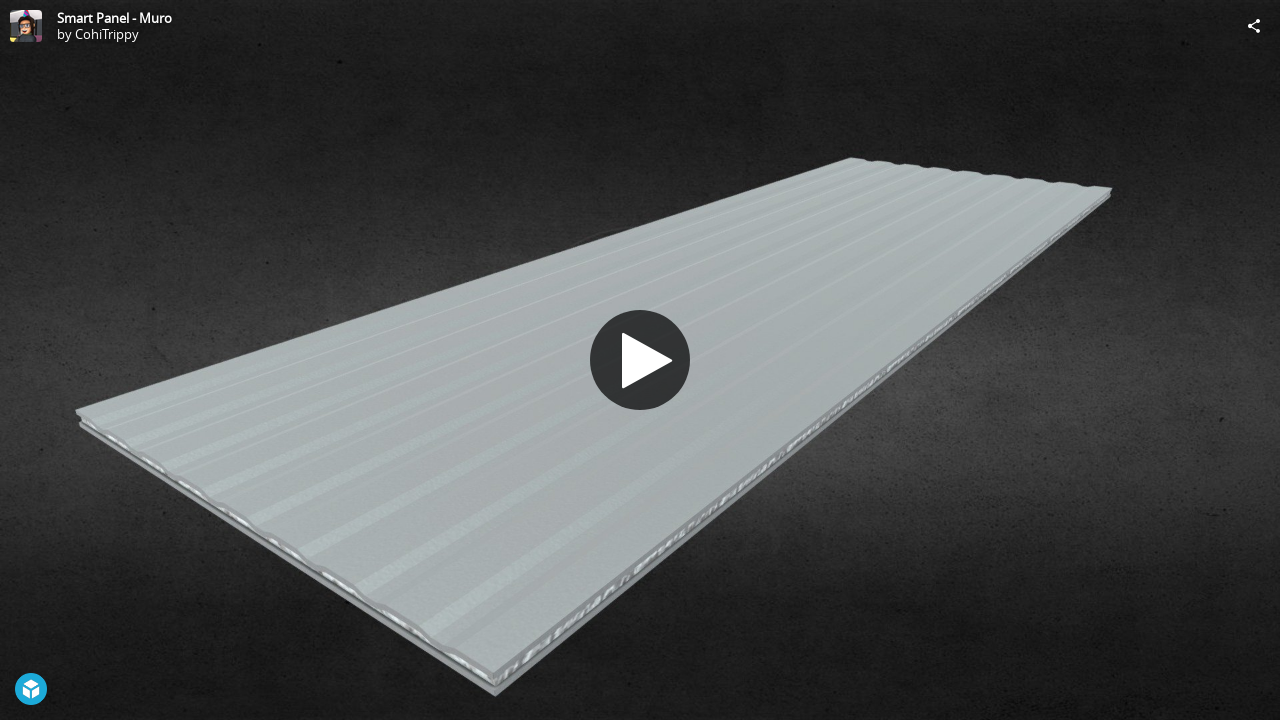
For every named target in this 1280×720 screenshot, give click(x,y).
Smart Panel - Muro (114, 18)
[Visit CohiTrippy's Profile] (26, 26)
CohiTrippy (107, 34)
